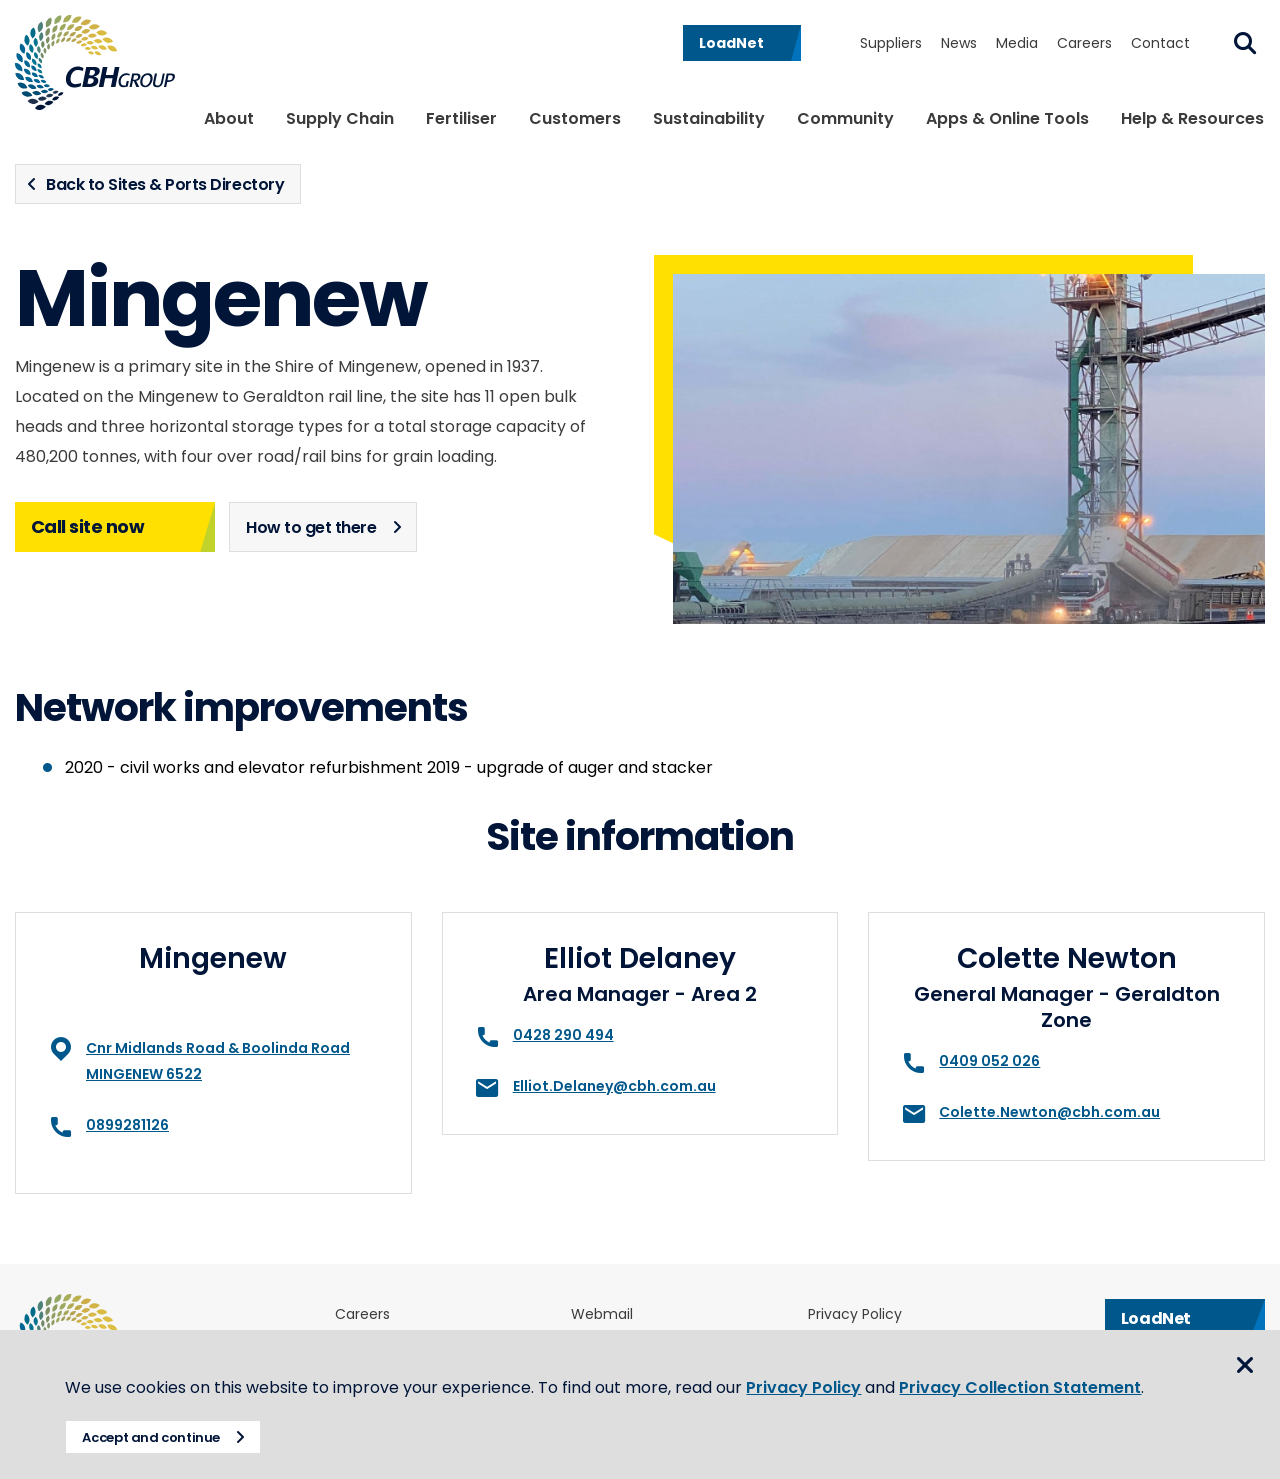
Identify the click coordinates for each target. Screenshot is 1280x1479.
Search (1245, 43)
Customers (575, 118)
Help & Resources (1192, 118)
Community (845, 118)
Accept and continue (166, 1437)
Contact (1160, 43)
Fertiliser (461, 118)
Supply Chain (340, 118)
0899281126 (127, 1125)
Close (1245, 1347)
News (959, 43)
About (229, 118)
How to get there (311, 527)
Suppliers (891, 43)
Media (1017, 43)
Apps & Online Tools (1007, 118)
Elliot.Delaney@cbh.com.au (614, 1086)
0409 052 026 (989, 1061)
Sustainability (709, 118)
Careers (1084, 43)
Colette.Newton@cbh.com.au (1049, 1112)
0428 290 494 (563, 1035)
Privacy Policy (818, 1363)
